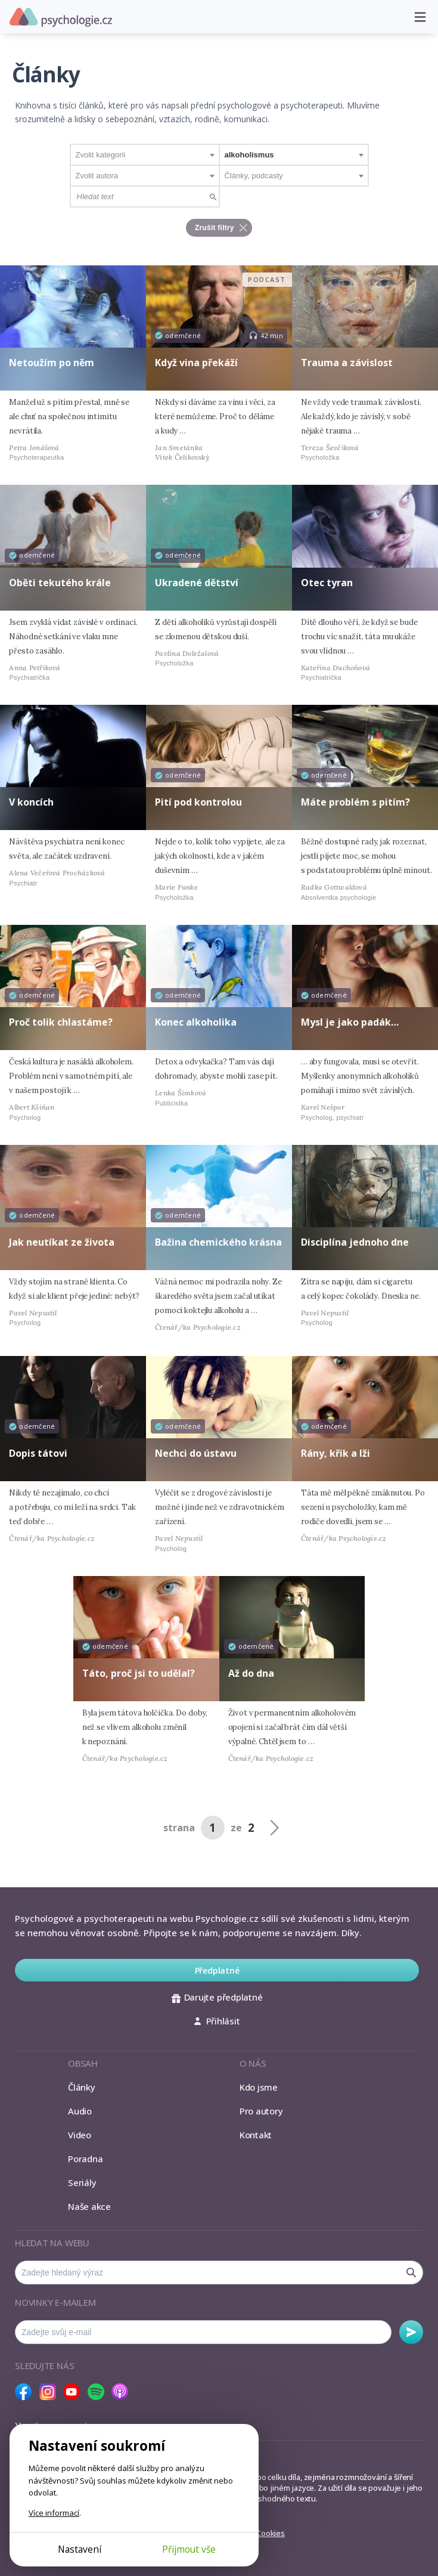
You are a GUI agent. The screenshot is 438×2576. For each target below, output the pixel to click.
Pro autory (261, 2111)
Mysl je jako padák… (350, 1022)
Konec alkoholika (196, 1022)
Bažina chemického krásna (218, 1242)
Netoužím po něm (51, 362)
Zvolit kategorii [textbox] (101, 154)
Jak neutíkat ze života (61, 1242)
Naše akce (89, 2206)
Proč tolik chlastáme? (61, 1022)
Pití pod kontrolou (198, 802)
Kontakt (256, 2135)
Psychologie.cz (61, 17)
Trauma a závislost (347, 362)
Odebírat (411, 2332)
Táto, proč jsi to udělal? (138, 1673)
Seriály (82, 2182)
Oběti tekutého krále (60, 582)
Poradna (85, 2159)
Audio (80, 2111)
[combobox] (145, 155)
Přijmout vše (189, 2549)
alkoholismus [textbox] (249, 154)
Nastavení (79, 2549)
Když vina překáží (196, 362)
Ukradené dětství (196, 582)
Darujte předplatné (217, 1997)
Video (79, 2135)
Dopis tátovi (38, 1453)
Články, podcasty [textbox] (254, 175)
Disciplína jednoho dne (355, 1242)
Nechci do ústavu (196, 1453)
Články (81, 2087)
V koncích (31, 802)
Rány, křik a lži (335, 1453)
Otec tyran (327, 582)
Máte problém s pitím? (355, 802)
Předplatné (217, 1970)
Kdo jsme (259, 2087)
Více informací (54, 2512)
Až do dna (251, 1673)
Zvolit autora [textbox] (97, 175)
